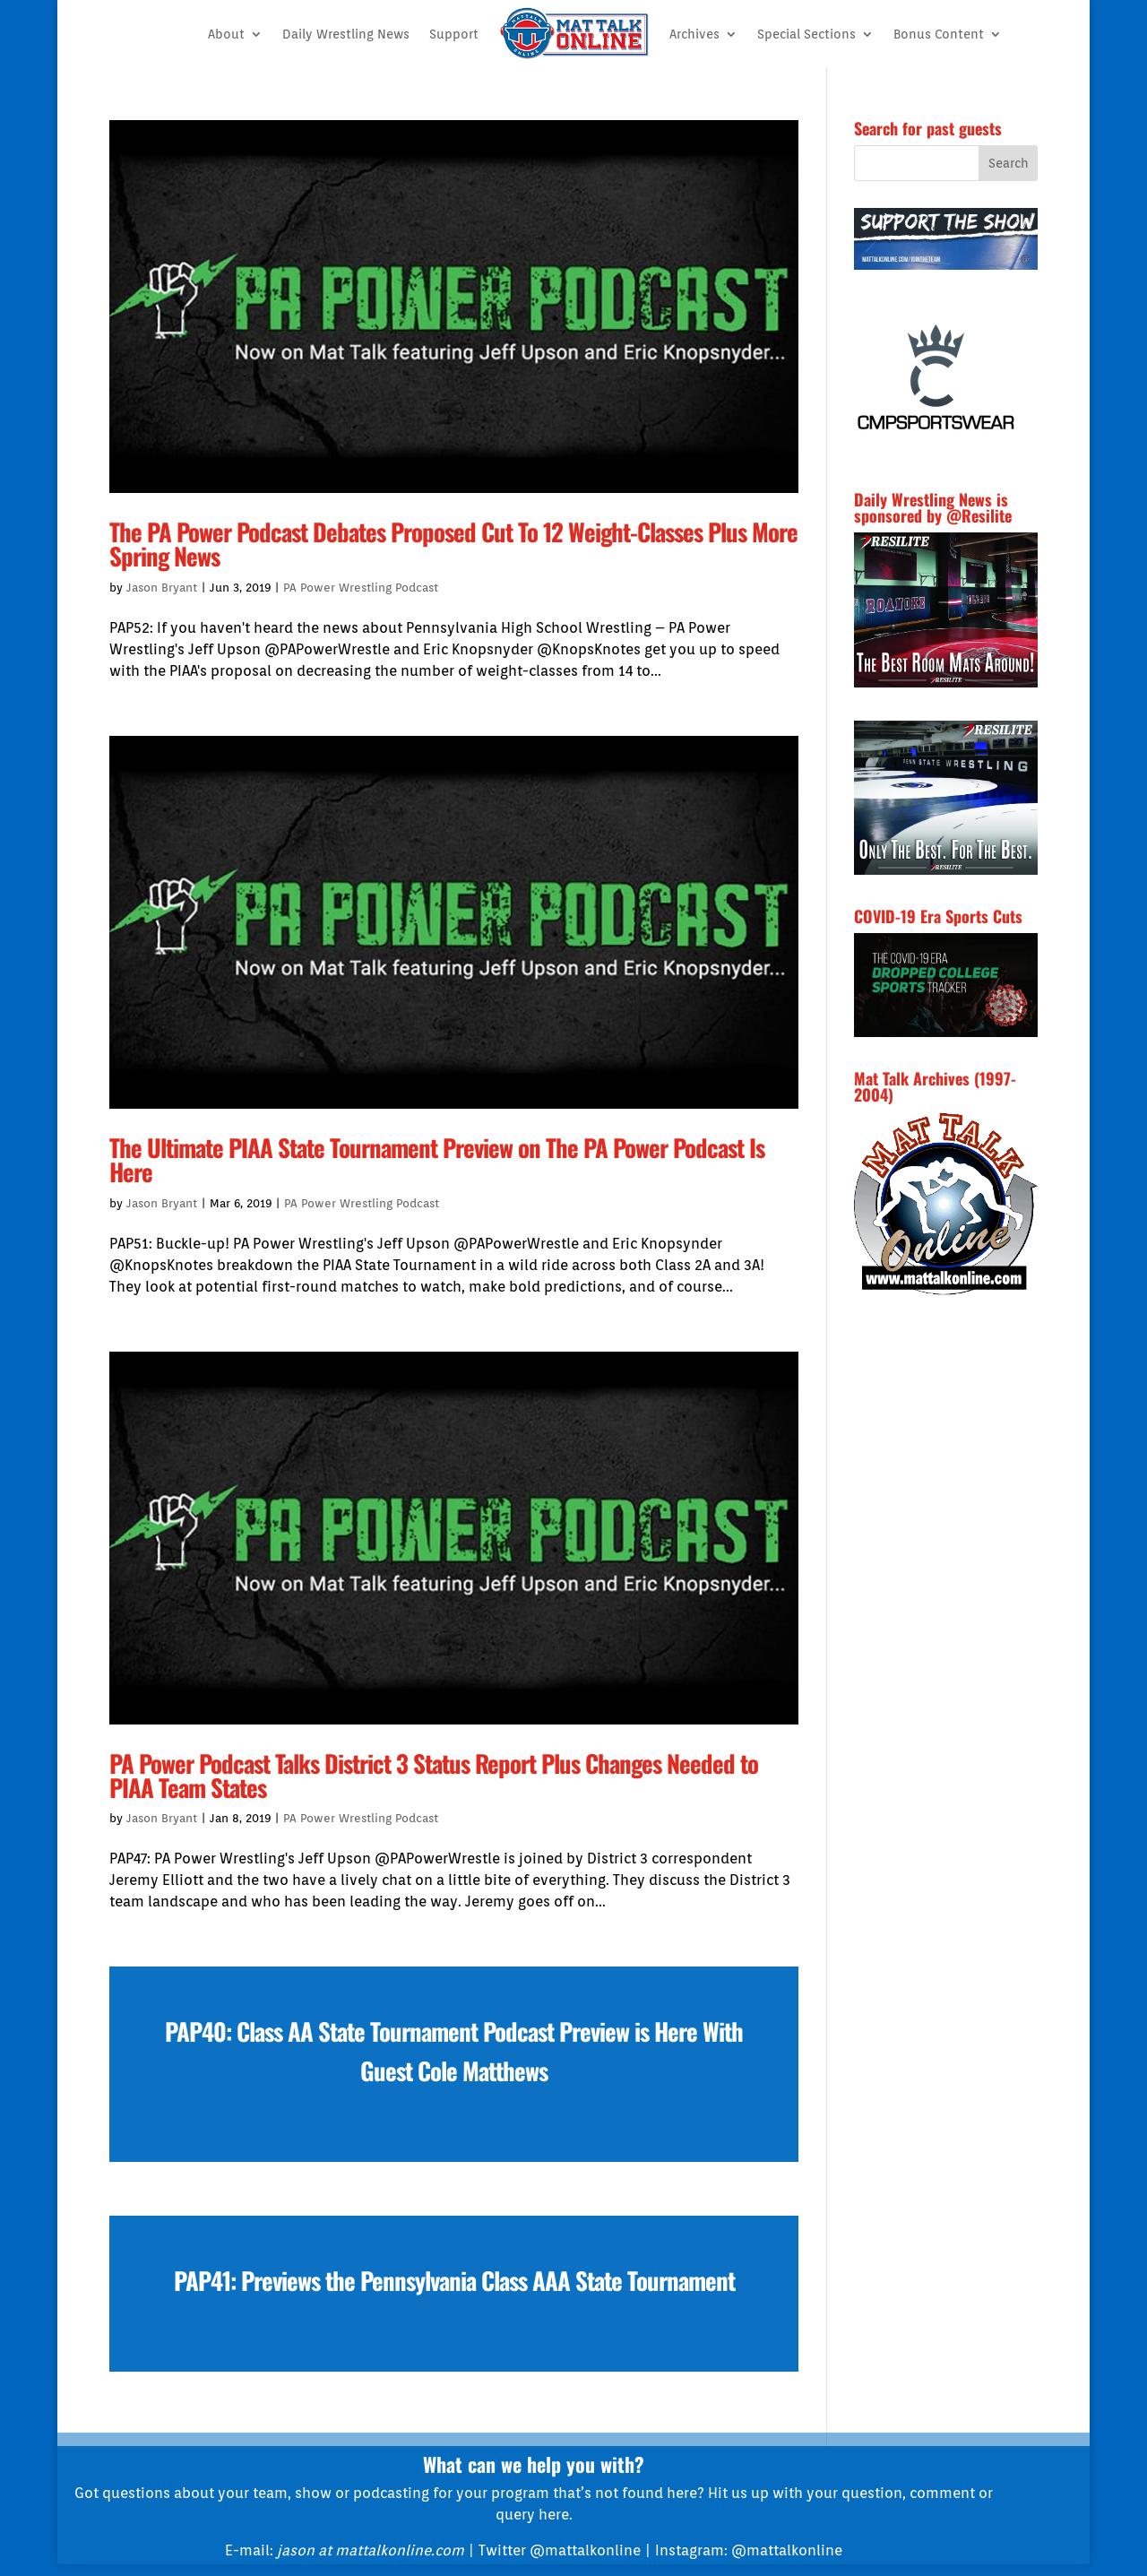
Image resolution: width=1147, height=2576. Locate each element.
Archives (694, 34)
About (226, 34)
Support (454, 34)
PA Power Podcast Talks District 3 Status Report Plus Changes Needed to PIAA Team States (433, 1775)
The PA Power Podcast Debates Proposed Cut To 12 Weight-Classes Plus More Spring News (453, 544)
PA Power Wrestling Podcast (360, 587)
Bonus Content (938, 34)
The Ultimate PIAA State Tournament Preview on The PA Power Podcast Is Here (436, 1159)
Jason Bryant (161, 587)
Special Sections (806, 34)
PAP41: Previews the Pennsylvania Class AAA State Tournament (454, 2280)
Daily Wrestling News (346, 34)
